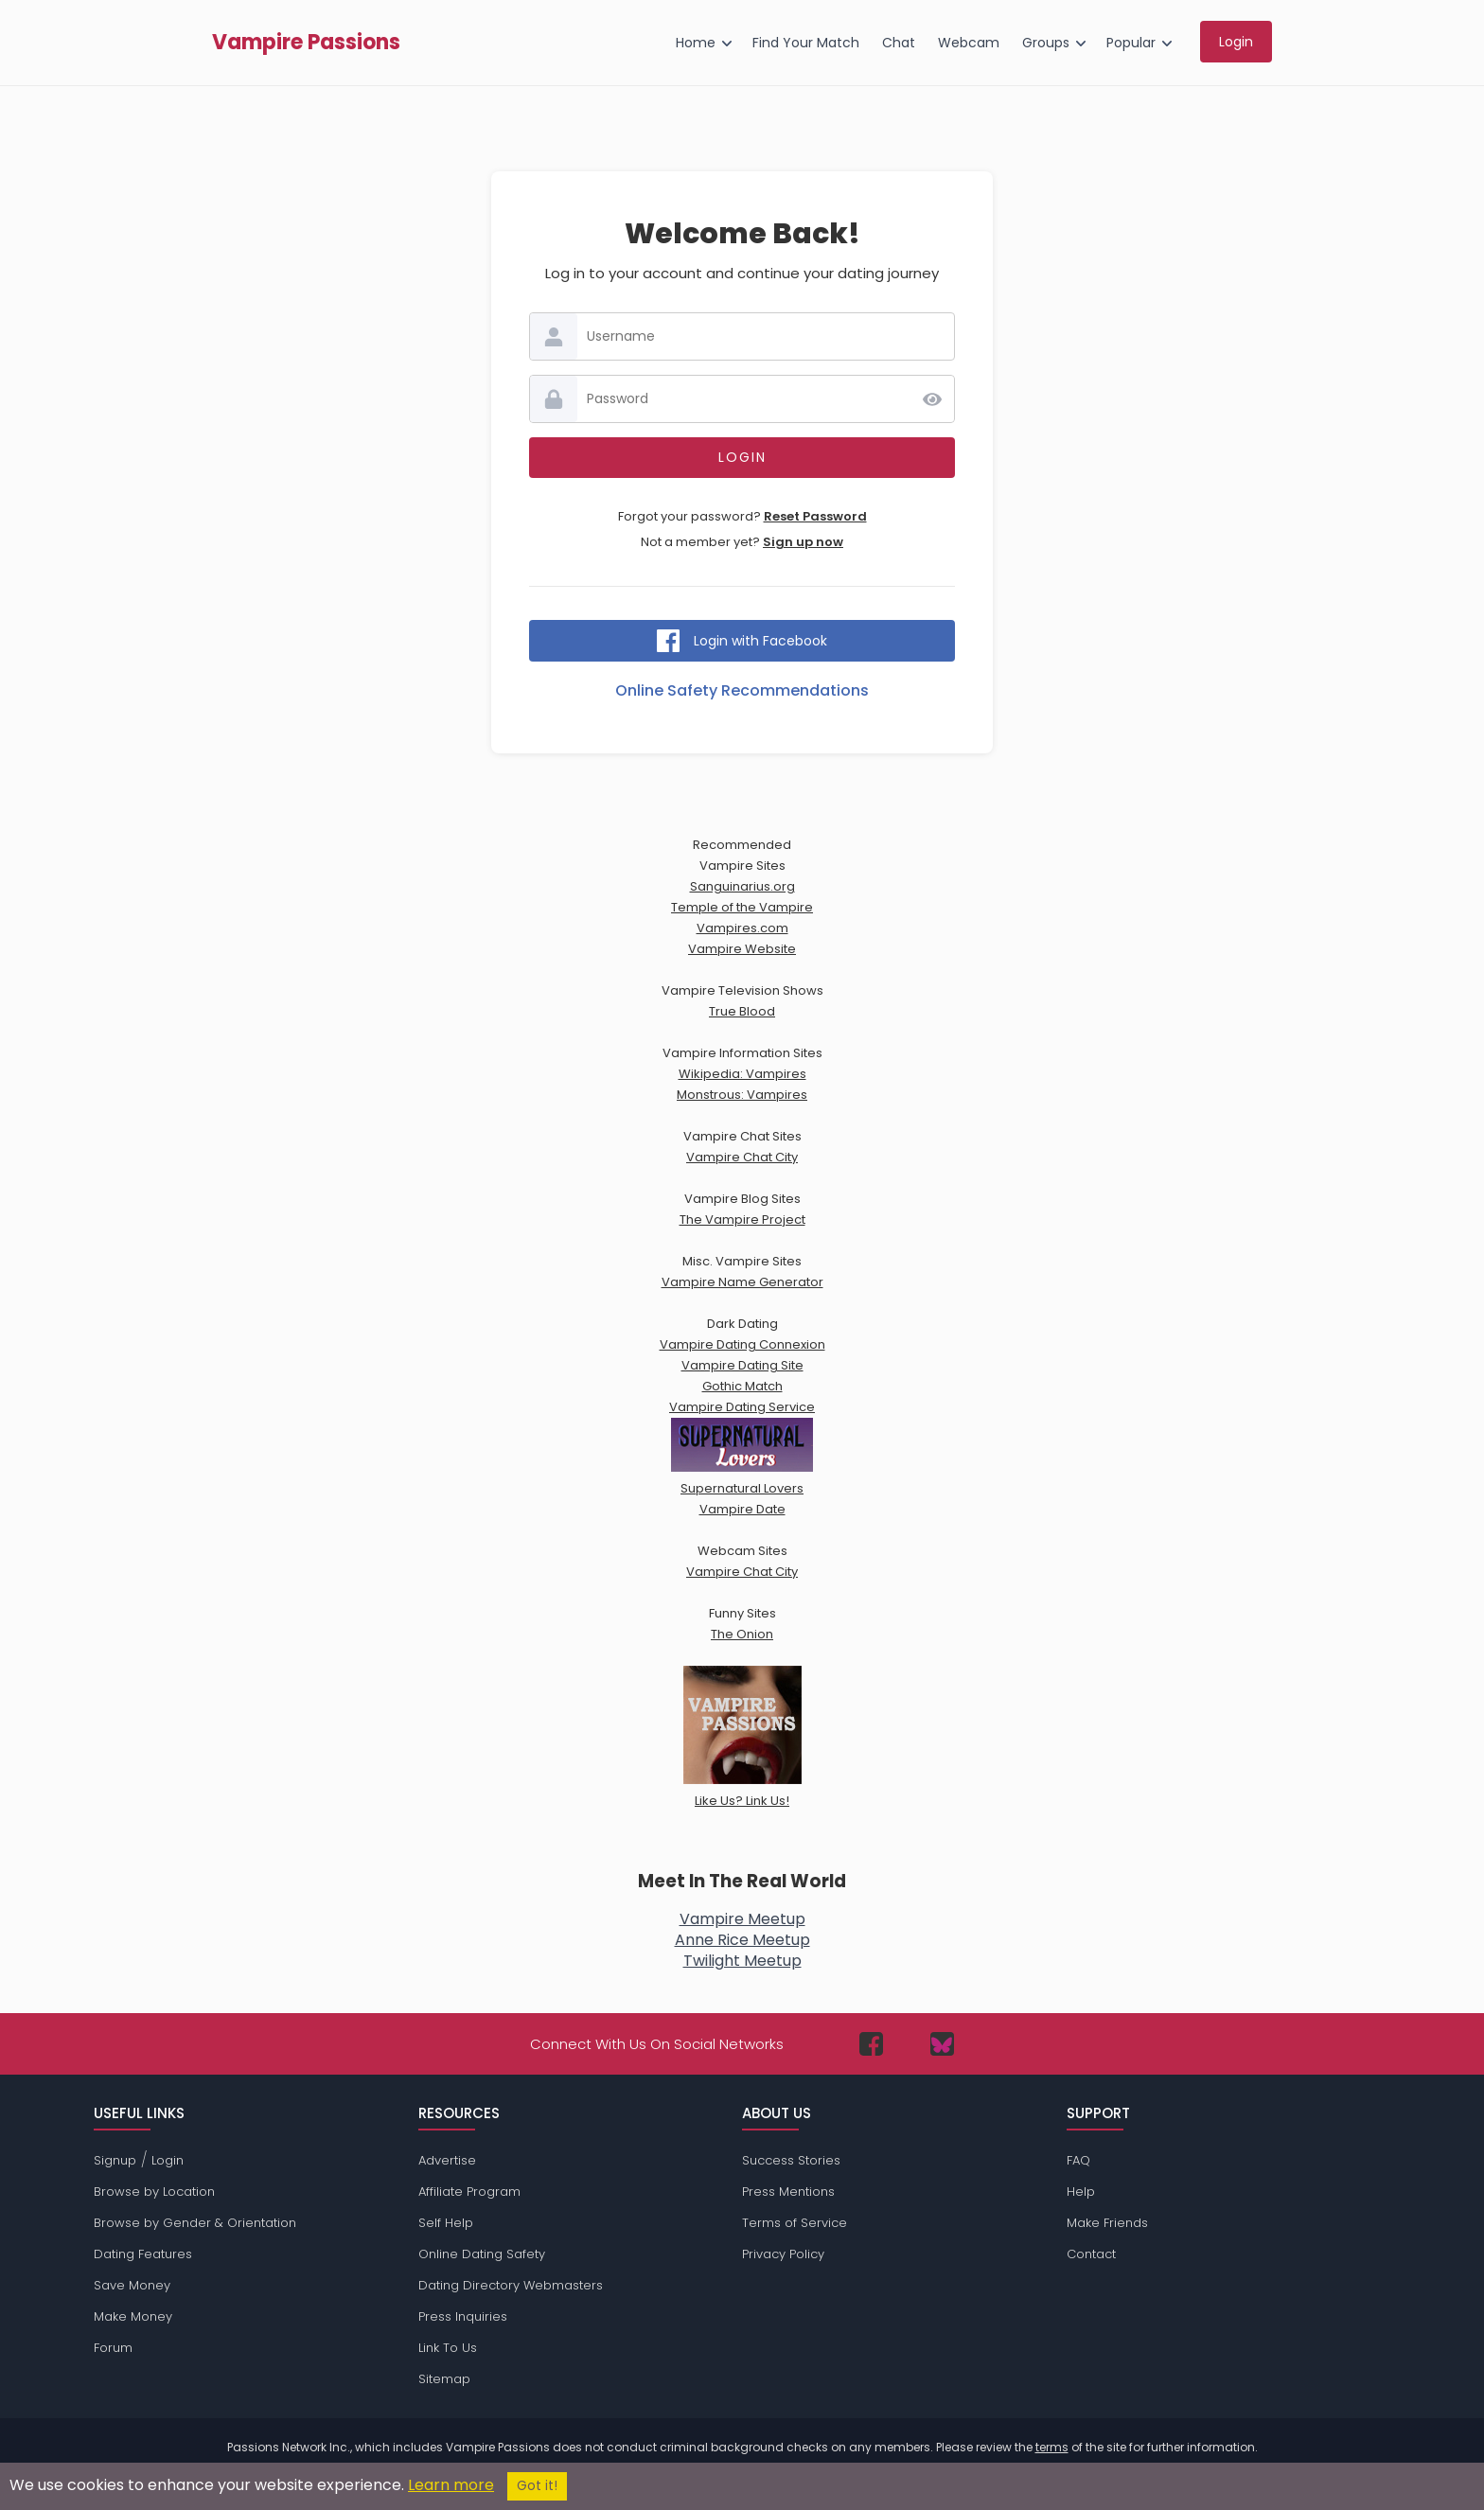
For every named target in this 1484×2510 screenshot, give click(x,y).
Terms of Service (794, 2223)
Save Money (132, 2285)
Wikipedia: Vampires (742, 1074)
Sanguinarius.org (742, 886)
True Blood (742, 1011)
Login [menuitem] (1236, 41)
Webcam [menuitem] (968, 42)
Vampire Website (742, 949)
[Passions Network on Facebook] (871, 2044)
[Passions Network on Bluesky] (942, 2044)
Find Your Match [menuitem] (805, 42)
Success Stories (791, 2160)
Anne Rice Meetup (742, 1940)
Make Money (133, 2316)
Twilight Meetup (742, 1960)
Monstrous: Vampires (742, 1095)
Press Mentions (788, 2192)
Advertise (447, 2160)
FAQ (1078, 2160)
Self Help (445, 2223)
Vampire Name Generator (742, 1282)
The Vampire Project (742, 1219)
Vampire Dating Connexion (742, 1344)
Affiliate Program (469, 2192)
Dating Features (143, 2254)
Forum (113, 2348)
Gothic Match (742, 1386)
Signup (115, 2160)
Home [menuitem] (696, 42)
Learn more (451, 2485)
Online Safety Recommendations (742, 690)
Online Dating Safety (481, 2254)
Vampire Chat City (742, 1157)
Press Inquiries (462, 2316)
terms (1052, 2447)
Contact (1091, 2254)
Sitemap (444, 2379)
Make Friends (1107, 2223)
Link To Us (447, 2348)
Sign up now (803, 542)
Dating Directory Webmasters (510, 2285)
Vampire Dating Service (742, 1407)
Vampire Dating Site (742, 1365)
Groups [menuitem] (1045, 42)
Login (167, 2160)
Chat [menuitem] (898, 42)
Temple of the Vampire (742, 907)
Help (1081, 2192)
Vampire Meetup (742, 1919)
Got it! (537, 2486)
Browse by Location (154, 2192)
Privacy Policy (783, 2254)
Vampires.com (742, 928)
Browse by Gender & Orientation (195, 2223)
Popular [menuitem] (1131, 42)
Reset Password (815, 516)
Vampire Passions (306, 42)
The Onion (742, 1634)
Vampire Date (742, 1509)
